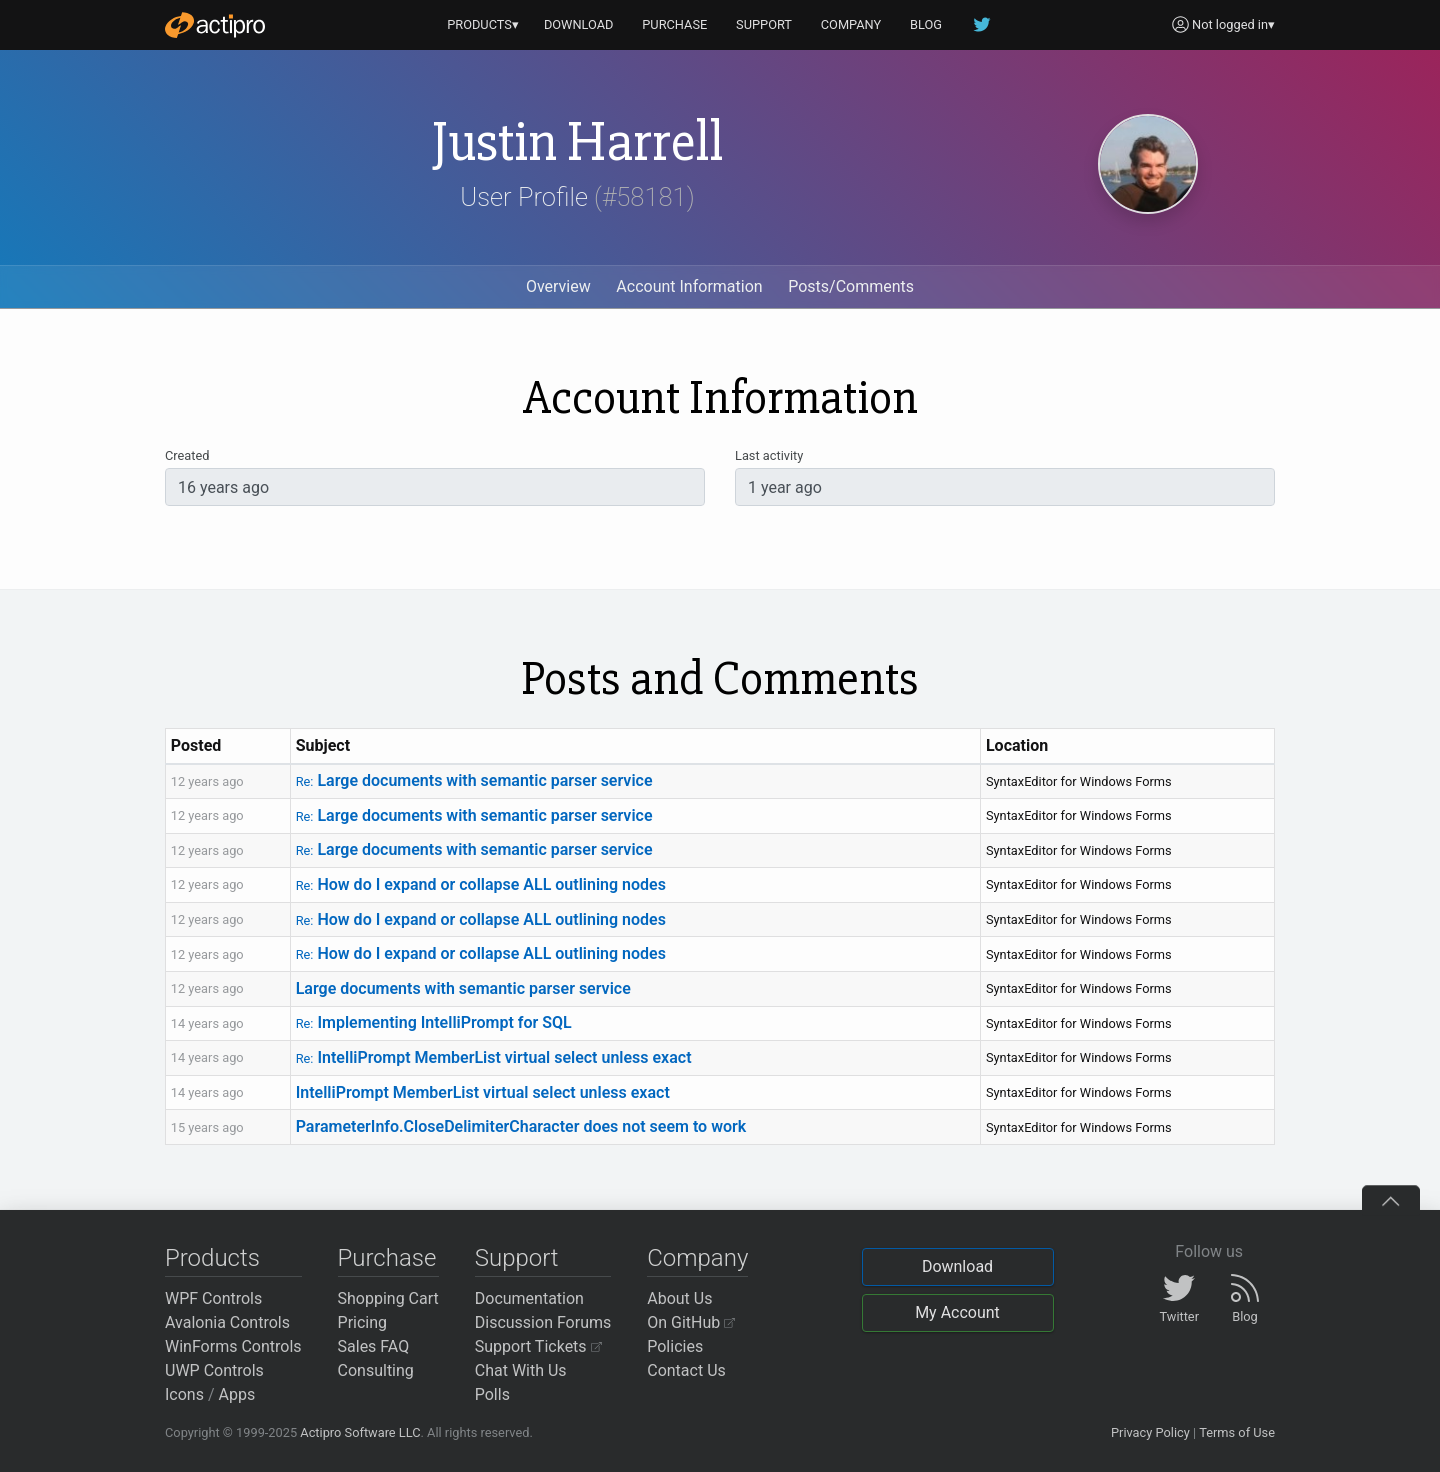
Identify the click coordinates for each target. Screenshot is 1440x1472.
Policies (675, 1346)
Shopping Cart (388, 1298)
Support (517, 1258)
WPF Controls (213, 1298)
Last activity (769, 455)
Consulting (376, 1370)
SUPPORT (764, 24)
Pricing (363, 1322)
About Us (679, 1298)
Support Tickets (538, 1346)
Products (212, 1258)
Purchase (387, 1258)
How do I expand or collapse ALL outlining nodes (481, 884)
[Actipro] (215, 25)
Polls (492, 1394)
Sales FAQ (374, 1346)
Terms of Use (1237, 1432)
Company (697, 1258)
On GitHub (691, 1322)
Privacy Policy (1150, 1432)
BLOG (926, 24)
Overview (558, 286)
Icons (184, 1394)
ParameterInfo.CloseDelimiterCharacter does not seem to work (521, 1126)
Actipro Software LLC (360, 1432)
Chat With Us (521, 1370)
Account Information (689, 286)
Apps (237, 1394)
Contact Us (686, 1370)
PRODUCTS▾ (483, 24)
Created (187, 455)
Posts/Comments (851, 286)
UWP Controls (214, 1370)
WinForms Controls (233, 1346)
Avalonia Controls (227, 1322)
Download (957, 1266)
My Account (957, 1312)
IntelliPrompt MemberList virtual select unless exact (494, 1057)
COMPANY (851, 24)
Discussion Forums (543, 1322)
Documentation (529, 1298)
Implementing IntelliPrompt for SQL (434, 1022)
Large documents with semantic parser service (474, 780)
